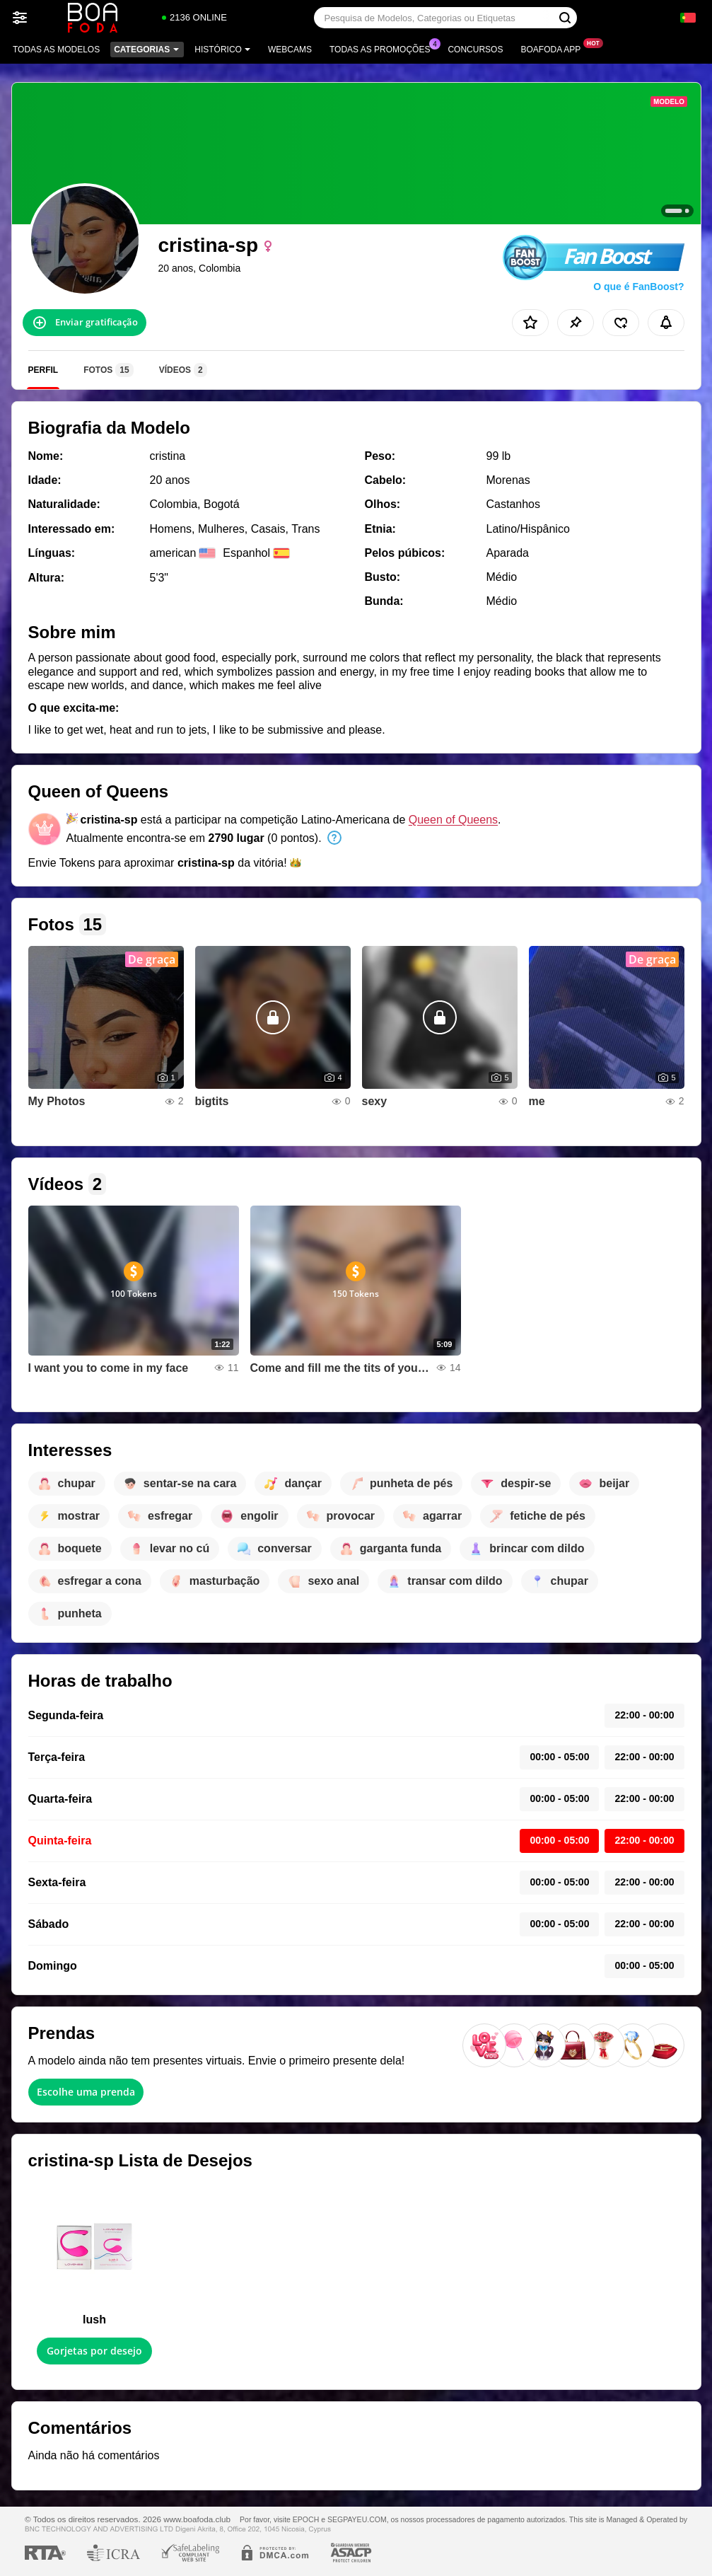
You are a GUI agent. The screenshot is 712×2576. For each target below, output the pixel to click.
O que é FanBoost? (638, 286)
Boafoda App (554, 48)
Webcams (290, 49)
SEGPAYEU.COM (357, 2519)
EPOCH (306, 2519)
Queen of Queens (453, 820)
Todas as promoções (383, 48)
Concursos (475, 49)
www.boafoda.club (196, 2519)
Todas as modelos (56, 49)
